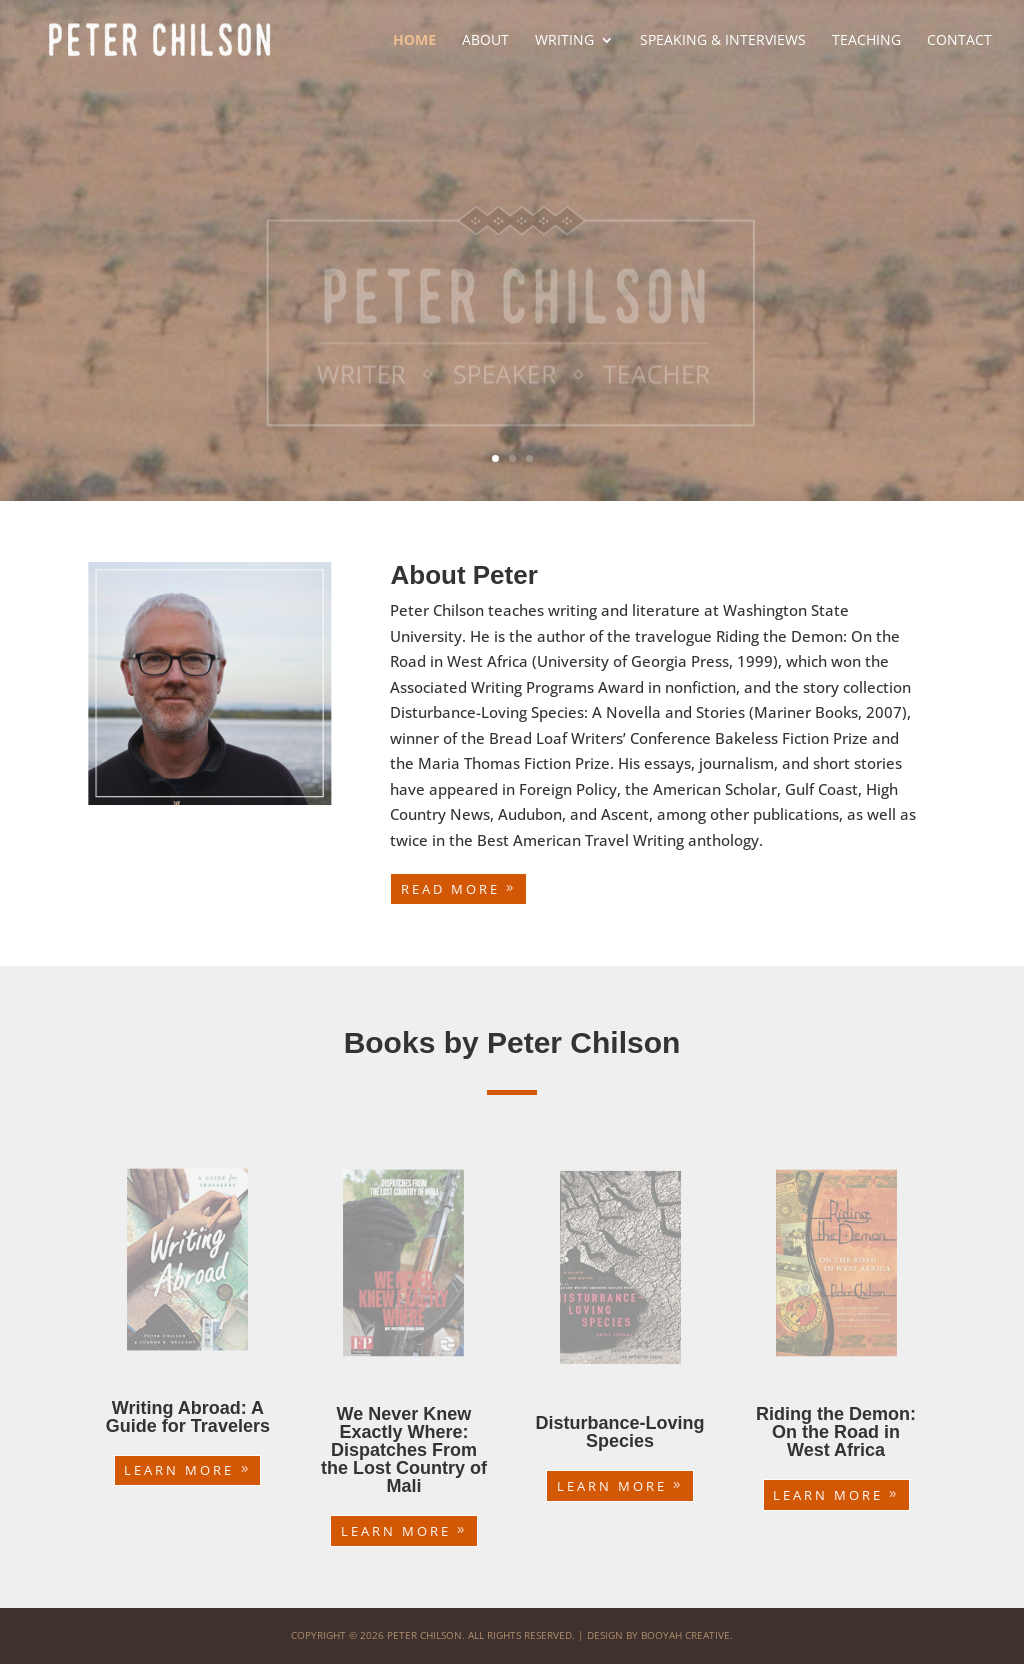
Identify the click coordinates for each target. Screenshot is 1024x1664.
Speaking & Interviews (723, 41)
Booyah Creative (685, 1635)
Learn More (179, 1470)
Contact (959, 41)
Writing (564, 41)
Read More (450, 889)
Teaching (866, 41)
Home (414, 41)
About (485, 41)
